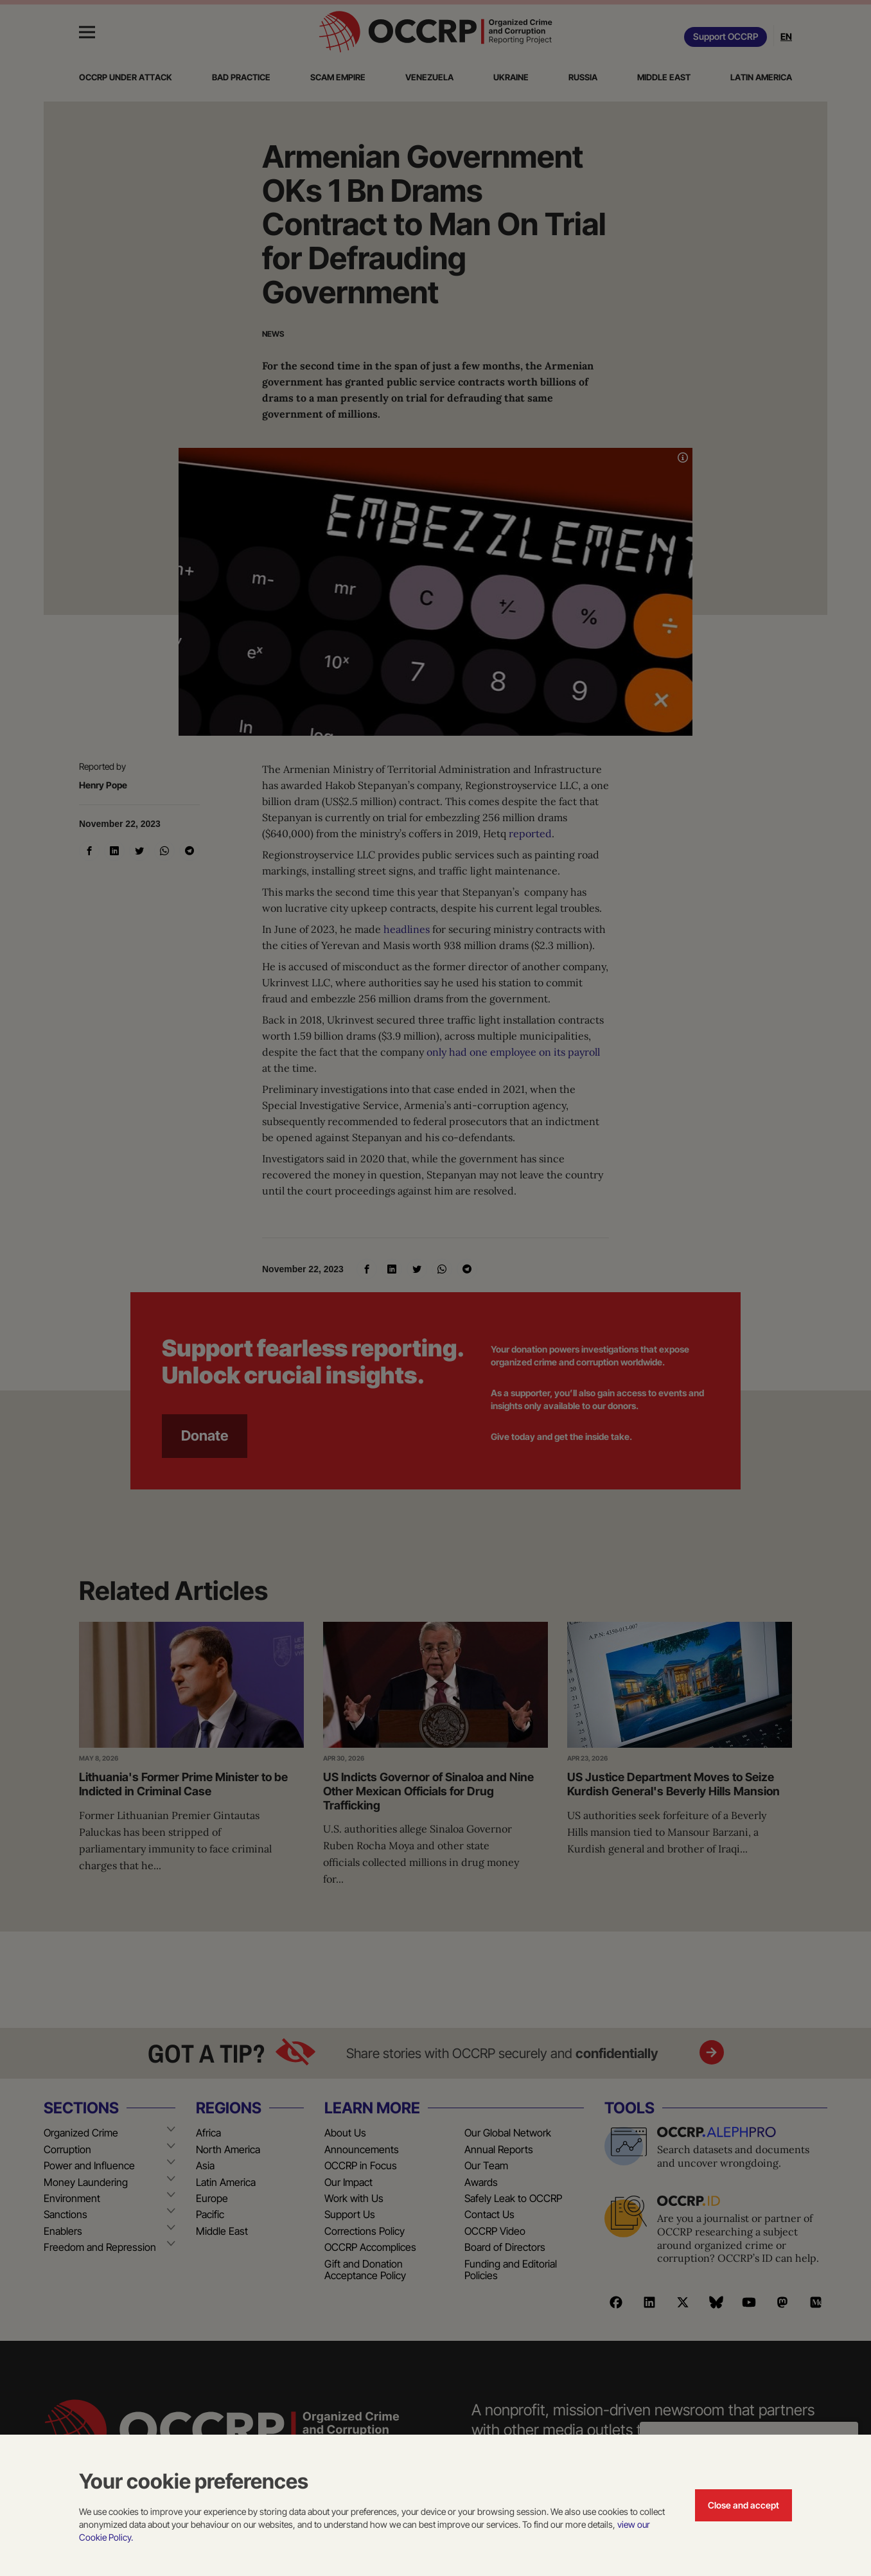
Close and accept (743, 2505)
